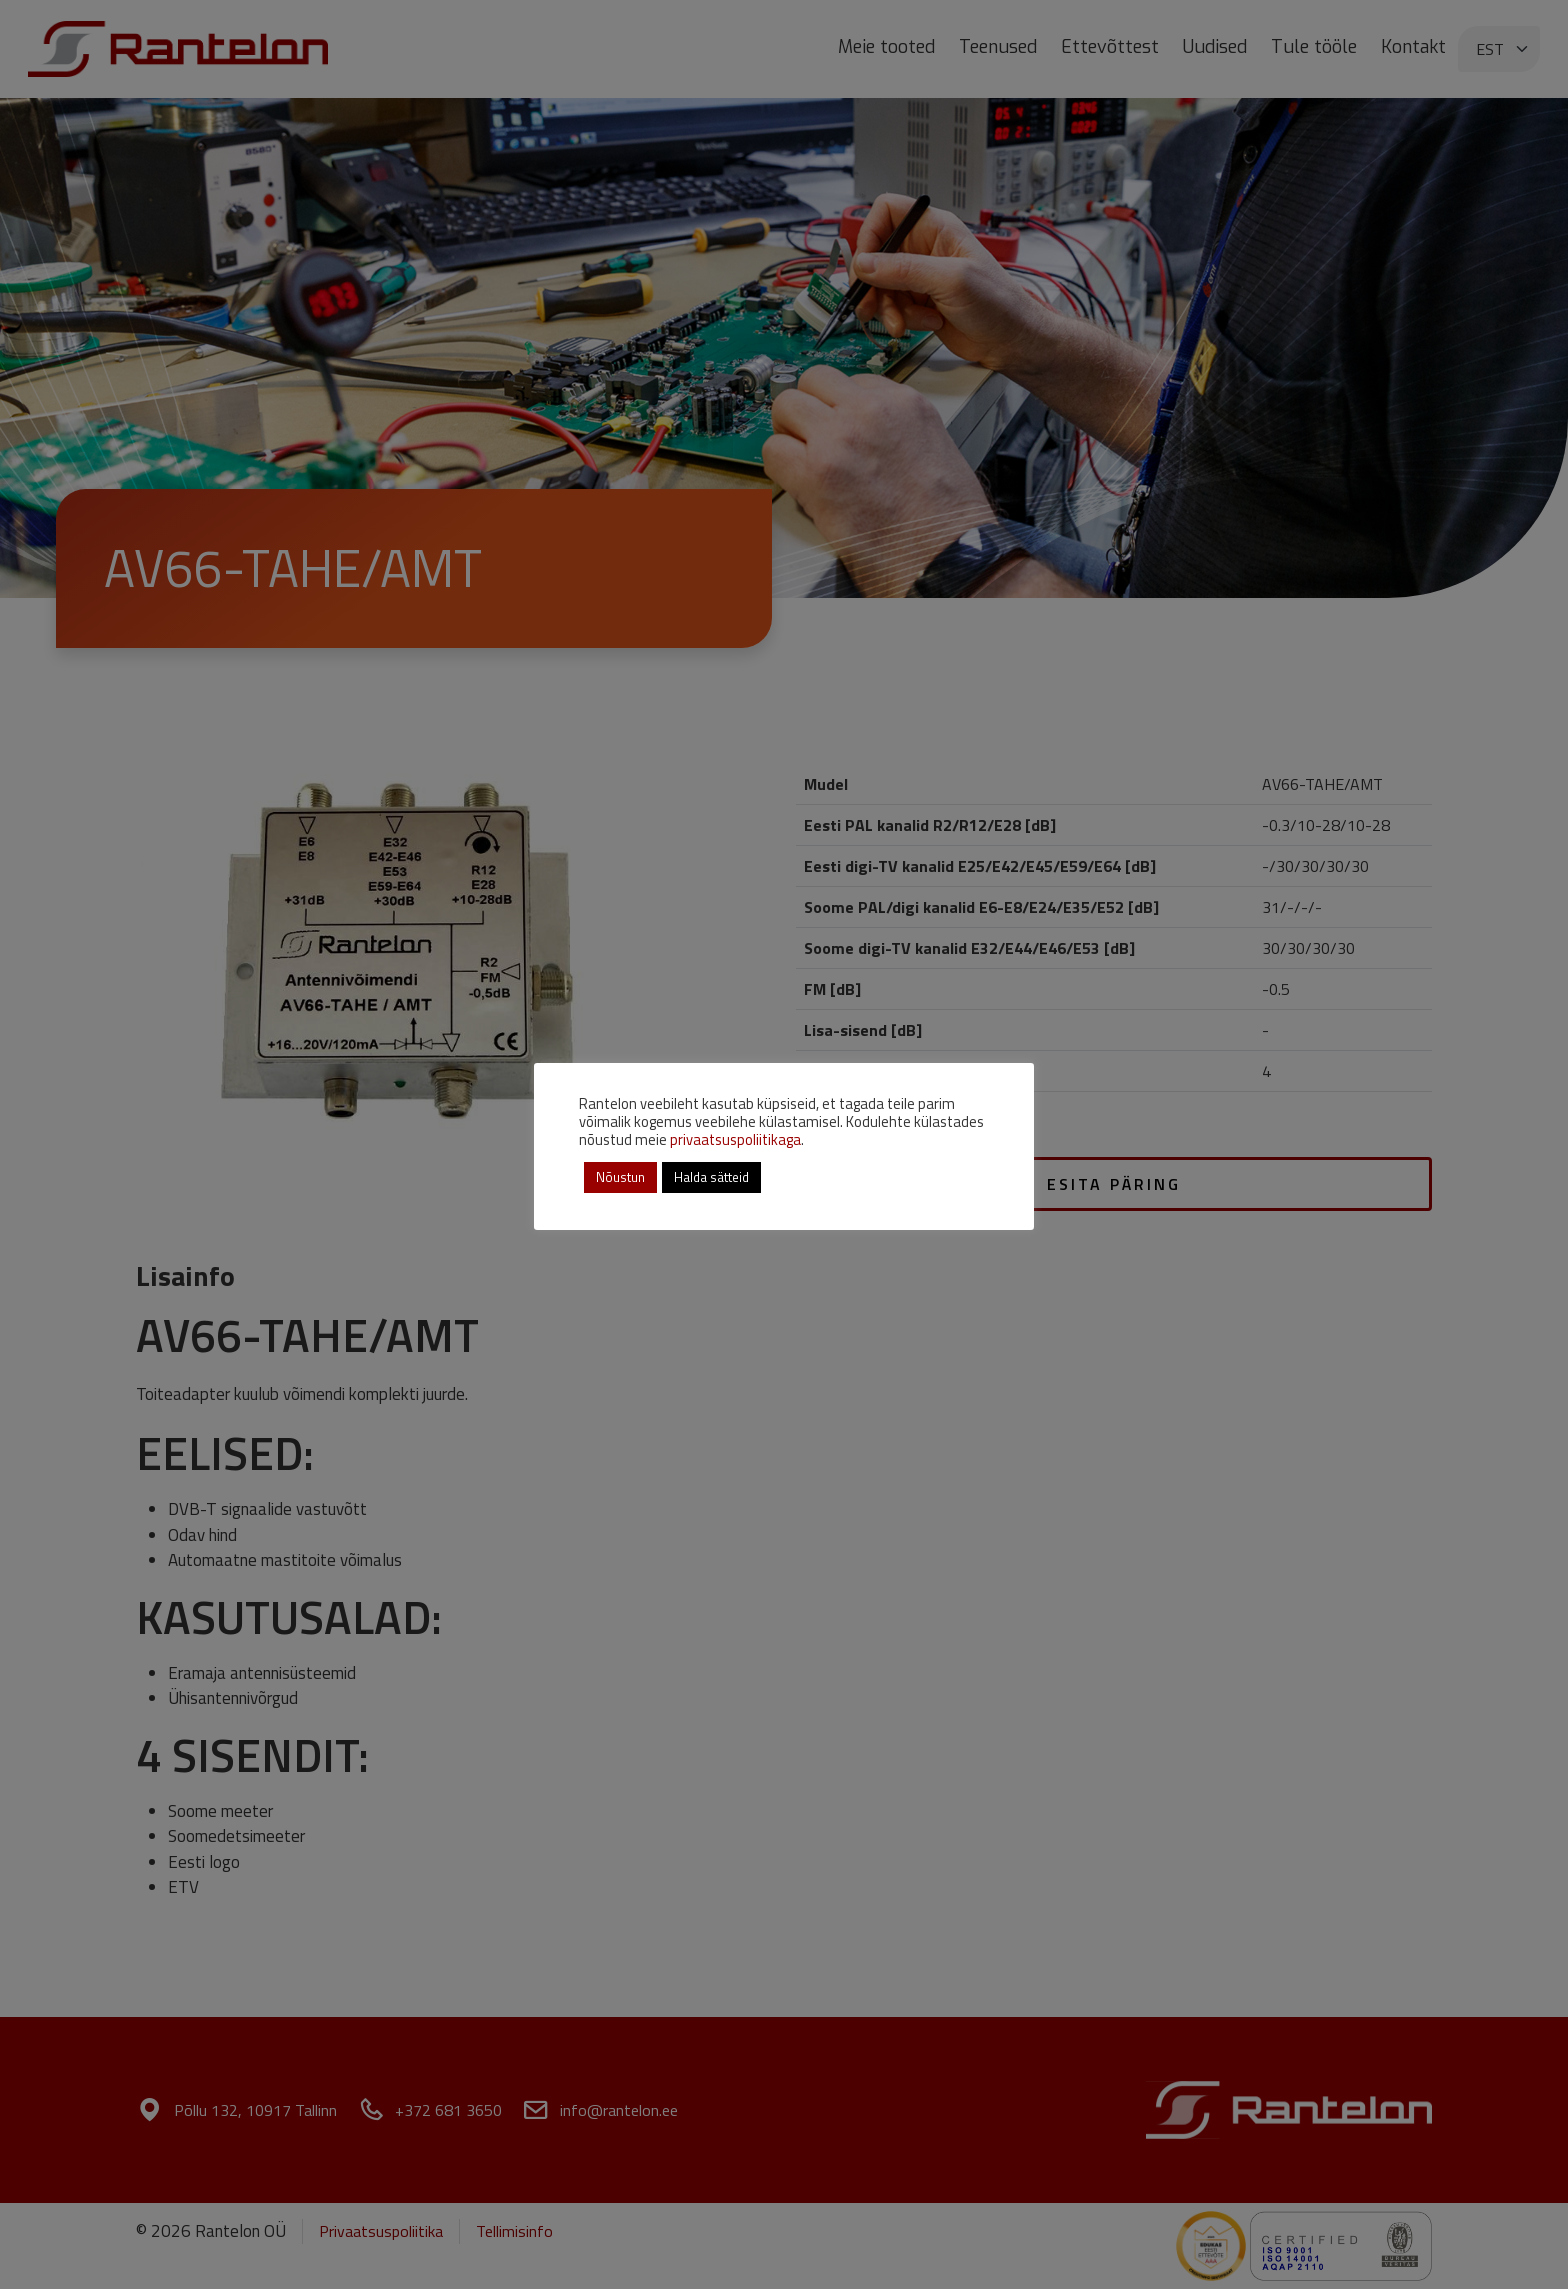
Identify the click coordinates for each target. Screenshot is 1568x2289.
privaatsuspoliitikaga (735, 1139)
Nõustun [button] (620, 1177)
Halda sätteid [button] (711, 1177)
